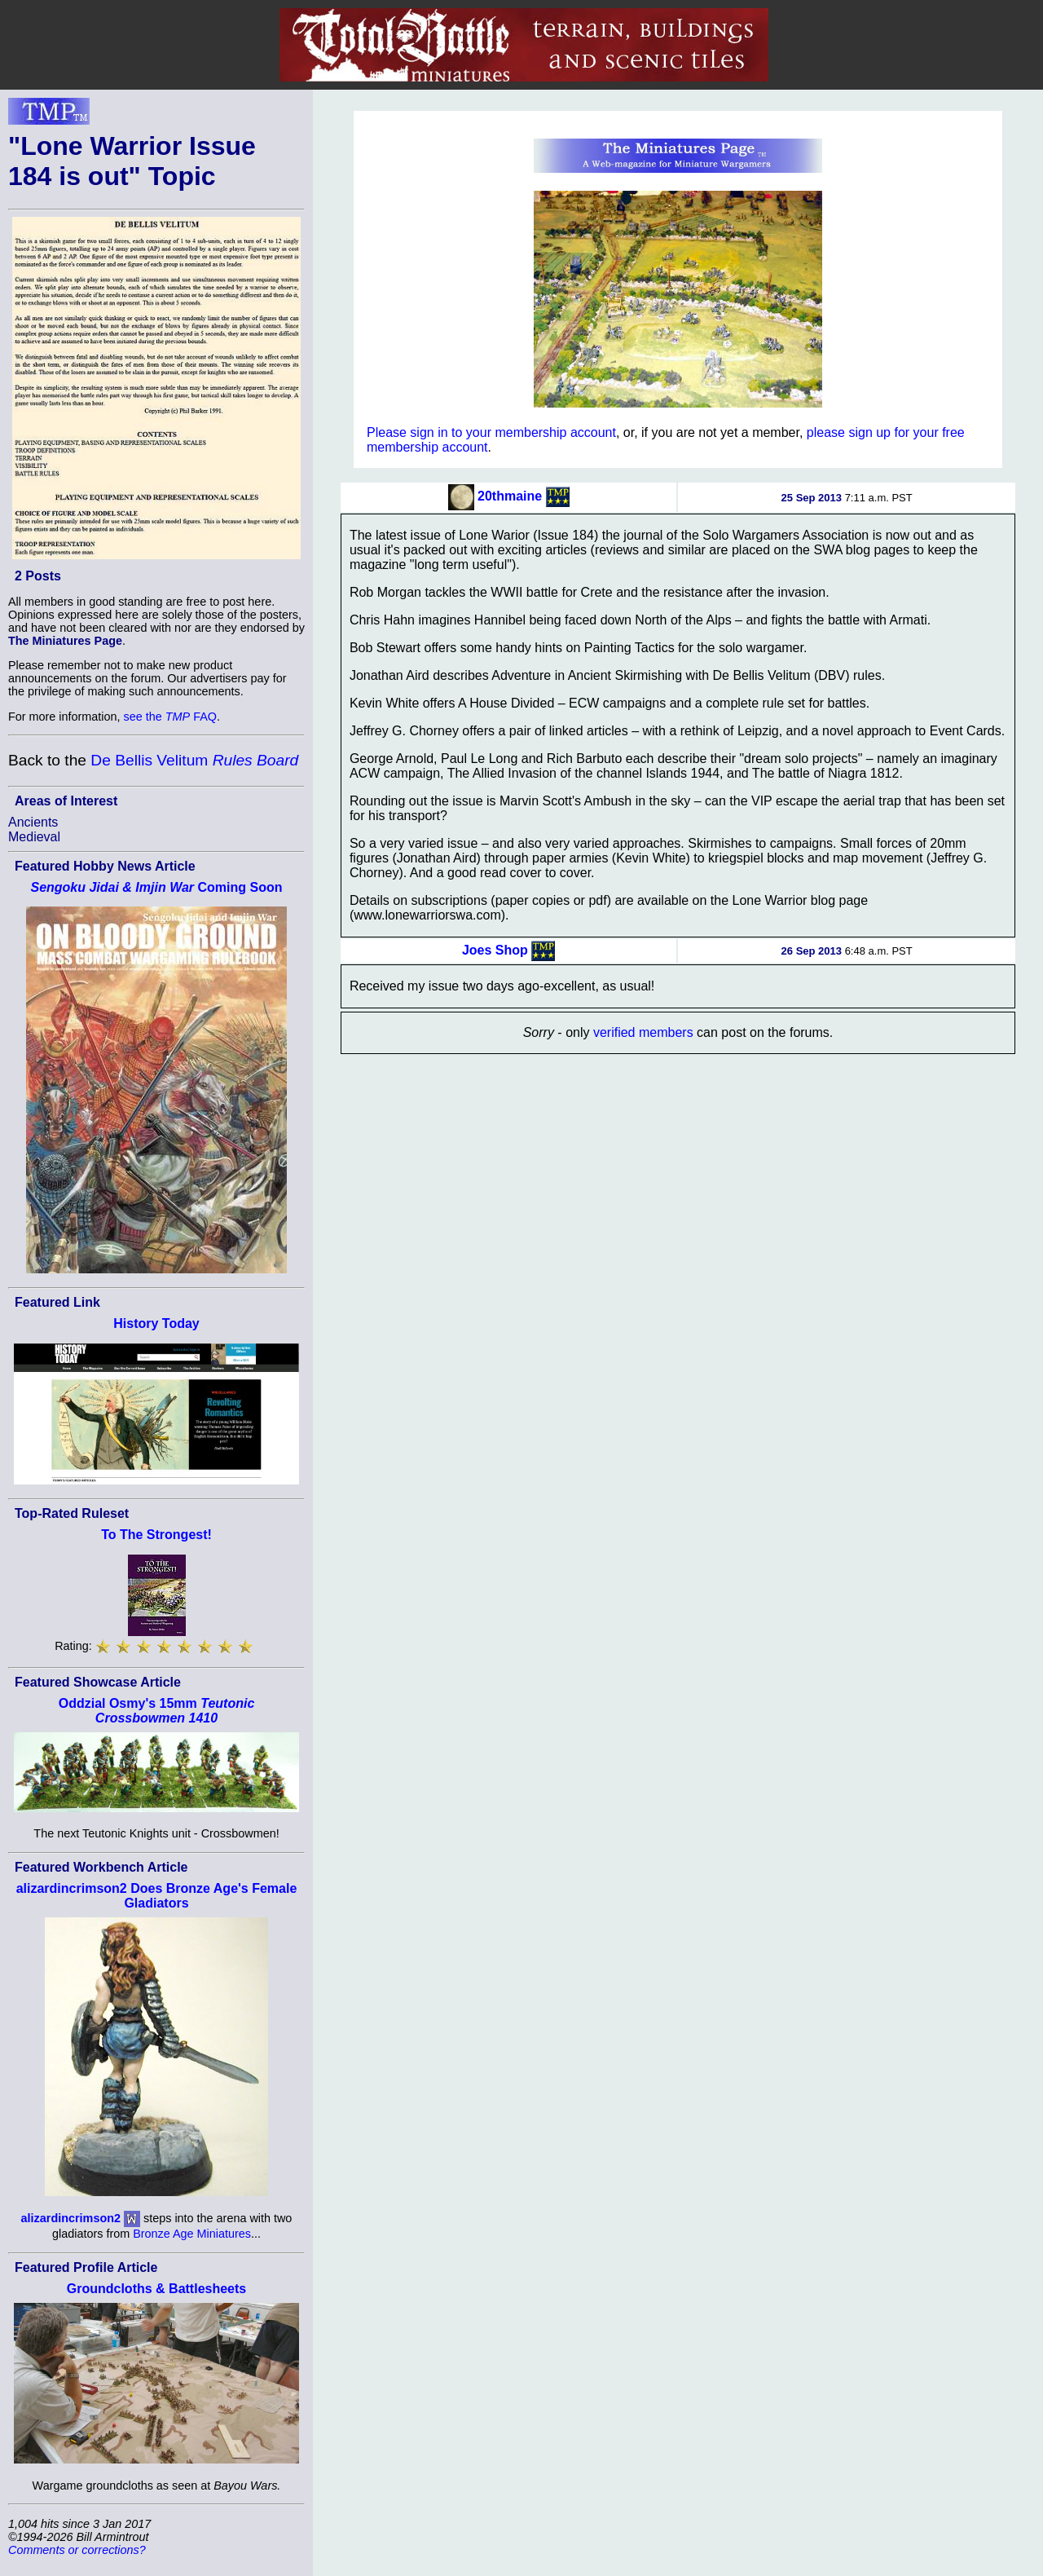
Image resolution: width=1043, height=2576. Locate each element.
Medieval (34, 837)
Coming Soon (156, 887)
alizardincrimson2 (71, 2218)
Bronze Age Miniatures (192, 2233)
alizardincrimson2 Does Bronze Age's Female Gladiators (156, 1895)
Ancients (33, 822)
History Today (156, 1323)
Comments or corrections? (77, 2549)
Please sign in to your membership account (491, 432)
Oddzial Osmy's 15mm (157, 1710)
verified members (643, 1032)
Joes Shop (495, 949)
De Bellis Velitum (194, 760)
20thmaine (509, 496)
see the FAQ (170, 716)
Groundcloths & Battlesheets (156, 2289)
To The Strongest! (156, 1535)
